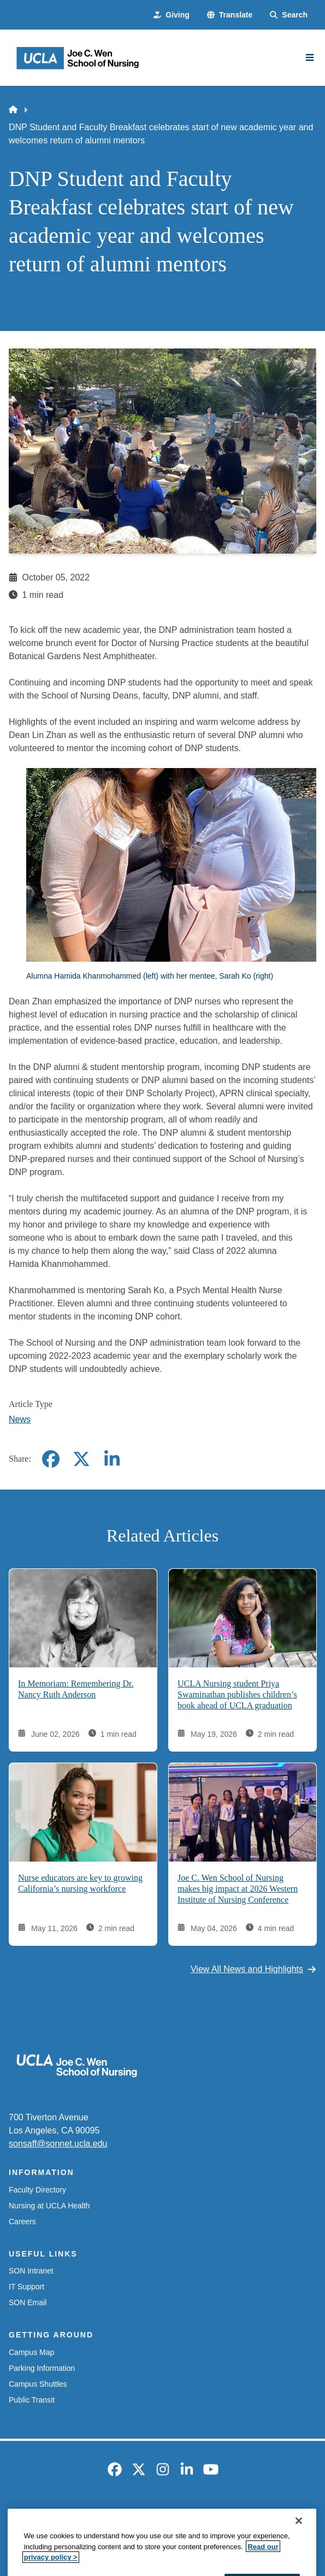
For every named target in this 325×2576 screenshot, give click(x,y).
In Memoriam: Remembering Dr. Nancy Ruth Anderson (76, 1688)
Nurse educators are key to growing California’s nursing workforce (80, 1883)
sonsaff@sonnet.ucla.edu (58, 2143)
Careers (22, 2221)
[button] (229, 15)
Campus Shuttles (38, 2384)
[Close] (299, 2560)
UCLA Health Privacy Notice (257, 2513)
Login (162, 2532)
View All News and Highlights (253, 1969)
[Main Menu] (309, 57)
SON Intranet (31, 2270)
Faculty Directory (37, 2189)
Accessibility (88, 2513)
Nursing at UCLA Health (49, 2205)
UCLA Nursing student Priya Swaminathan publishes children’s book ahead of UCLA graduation (237, 1693)
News (20, 1419)
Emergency (32, 2513)
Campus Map (31, 2352)
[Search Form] (288, 15)
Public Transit (32, 2399)
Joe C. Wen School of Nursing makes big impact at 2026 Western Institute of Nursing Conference (238, 1888)
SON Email (27, 2302)
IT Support (26, 2286)
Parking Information (42, 2368)
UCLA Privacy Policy (159, 2513)
